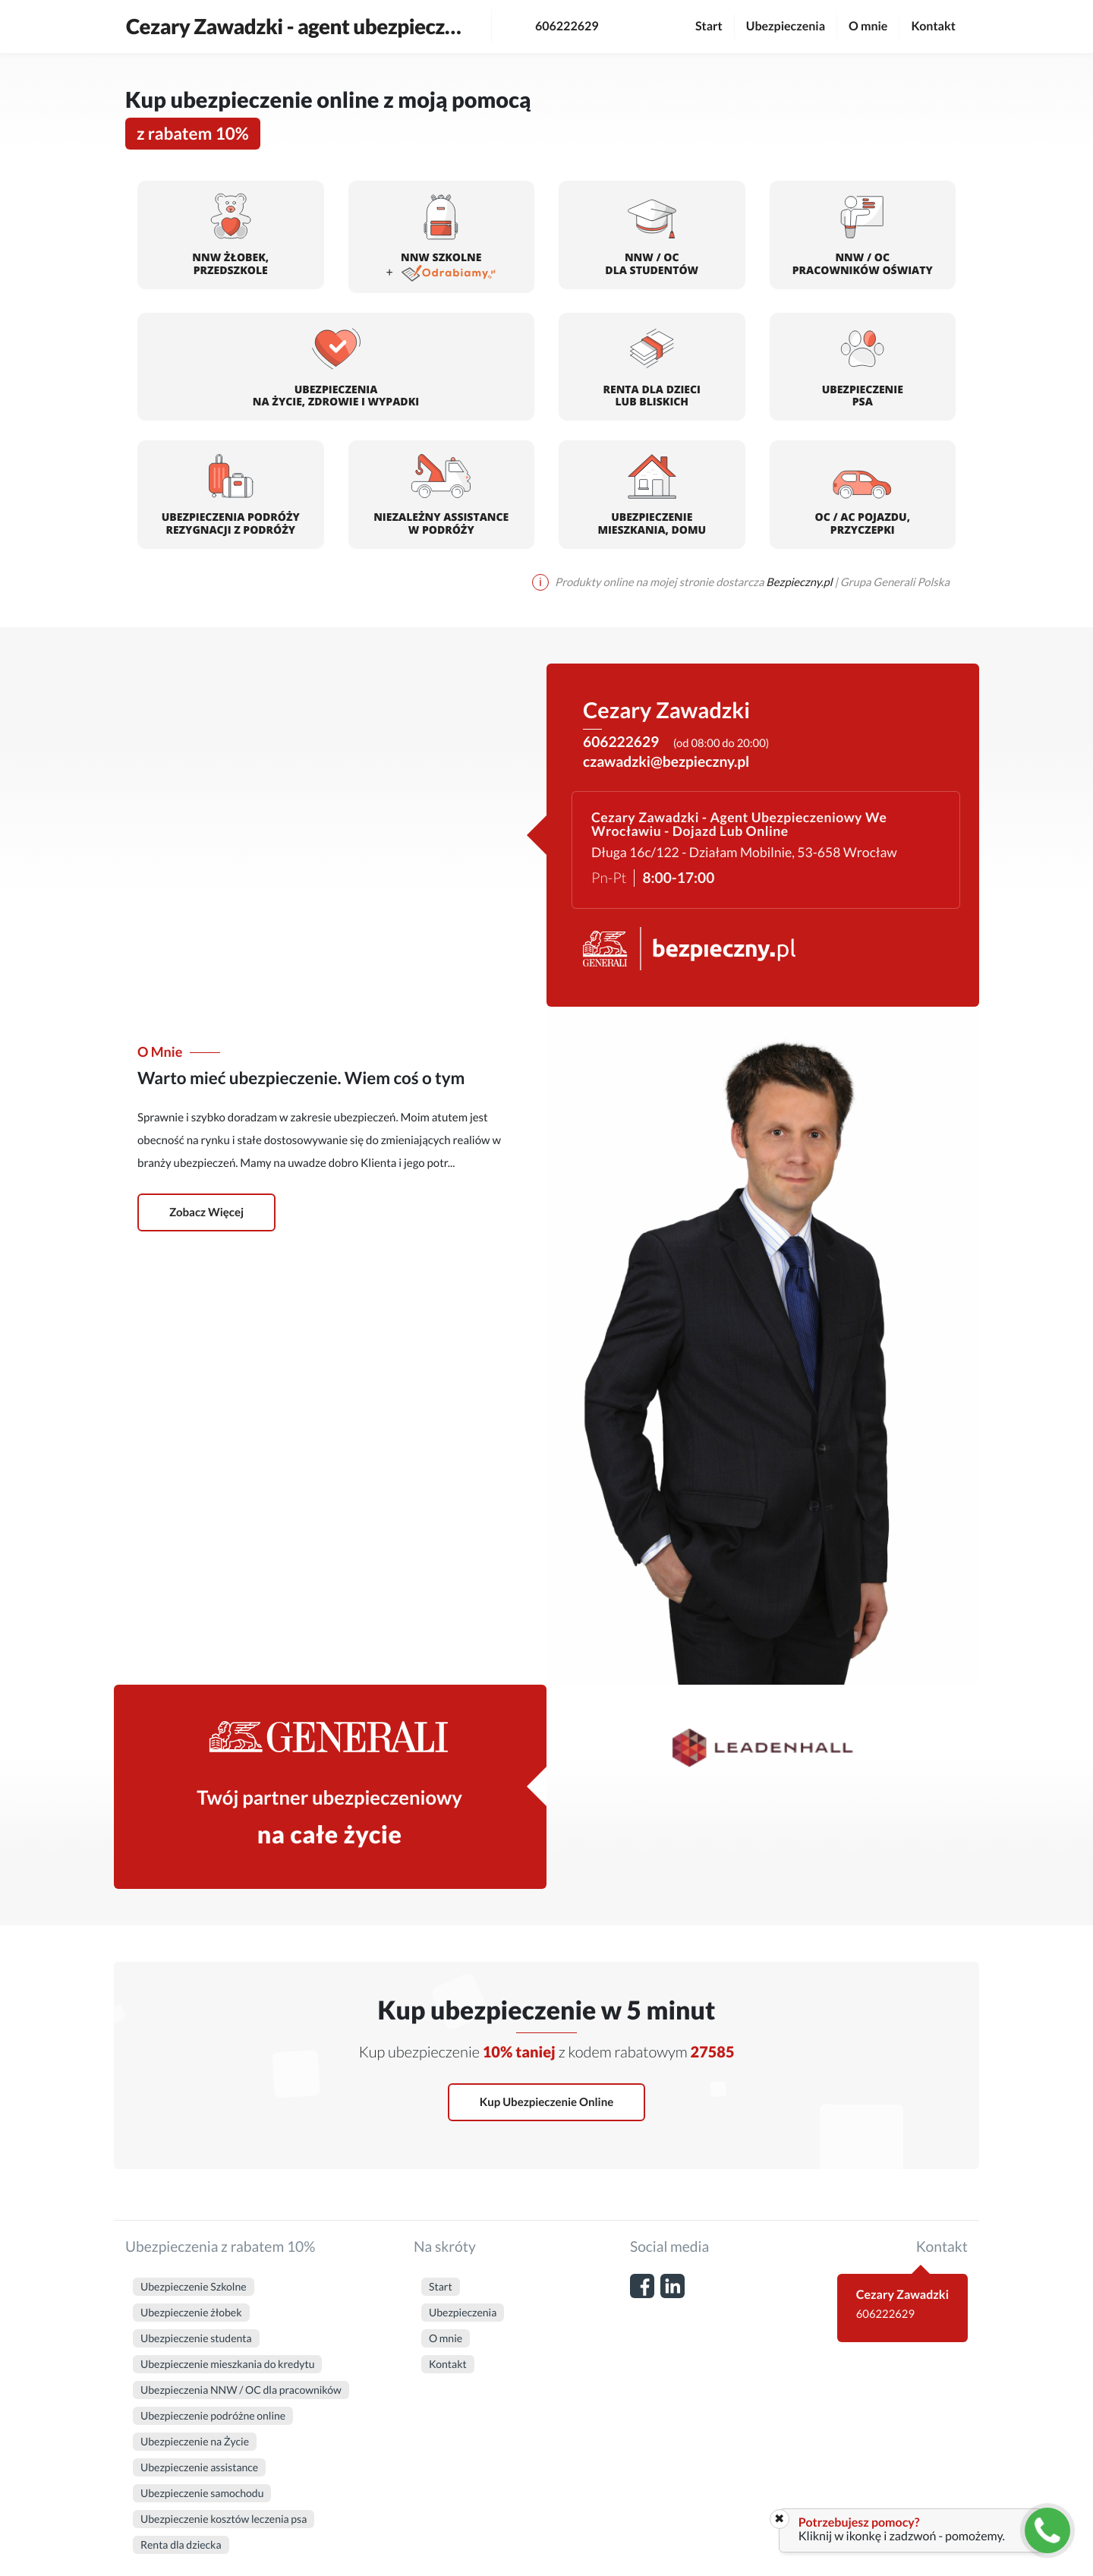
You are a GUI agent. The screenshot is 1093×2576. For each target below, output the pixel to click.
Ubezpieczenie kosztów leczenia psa (223, 2518)
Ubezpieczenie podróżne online (212, 2415)
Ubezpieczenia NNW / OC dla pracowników (241, 2389)
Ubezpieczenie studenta (196, 2338)
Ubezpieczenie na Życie (194, 2441)
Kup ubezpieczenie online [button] (546, 2102)
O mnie (868, 26)
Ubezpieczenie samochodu (201, 2492)
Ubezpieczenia (785, 26)
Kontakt (933, 26)
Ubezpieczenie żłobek (191, 2312)
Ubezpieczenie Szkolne (193, 2286)
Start (709, 26)
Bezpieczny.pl (800, 582)
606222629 (551, 26)
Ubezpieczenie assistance (199, 2467)
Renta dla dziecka (181, 2544)
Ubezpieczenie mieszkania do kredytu (227, 2363)
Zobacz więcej (206, 1212)
